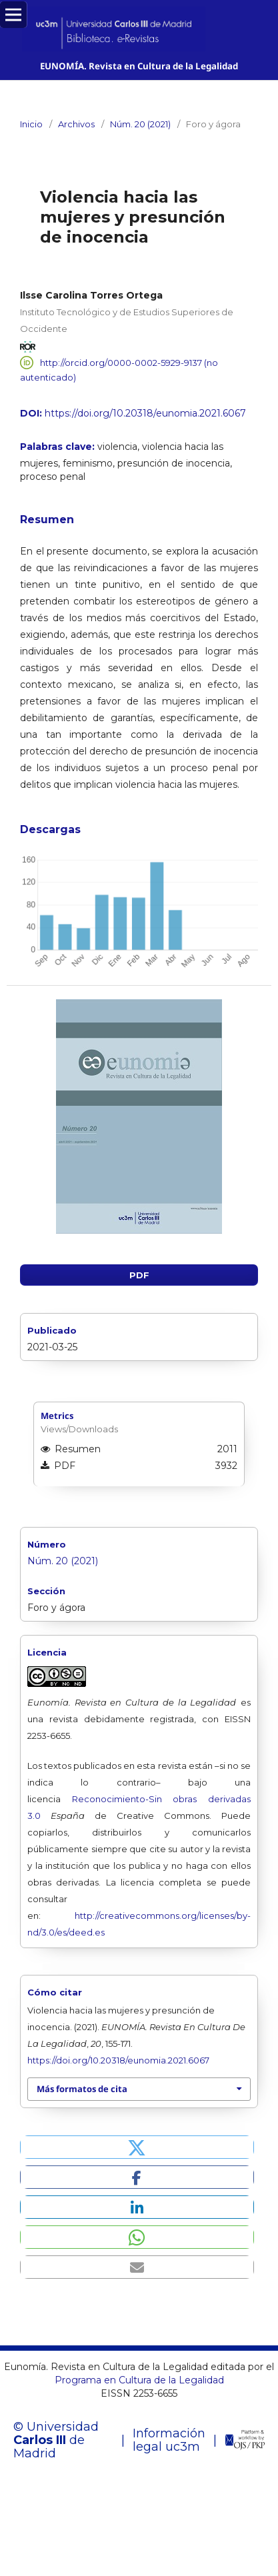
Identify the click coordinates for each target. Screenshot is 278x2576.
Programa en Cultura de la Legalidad (139, 2380)
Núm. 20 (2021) (140, 124)
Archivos (76, 124)
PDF (139, 1275)
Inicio (31, 124)
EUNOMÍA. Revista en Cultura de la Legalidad (139, 66)
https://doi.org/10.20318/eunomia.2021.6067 (145, 413)
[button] (137, 2147)
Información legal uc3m (169, 2440)
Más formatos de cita (82, 2089)
